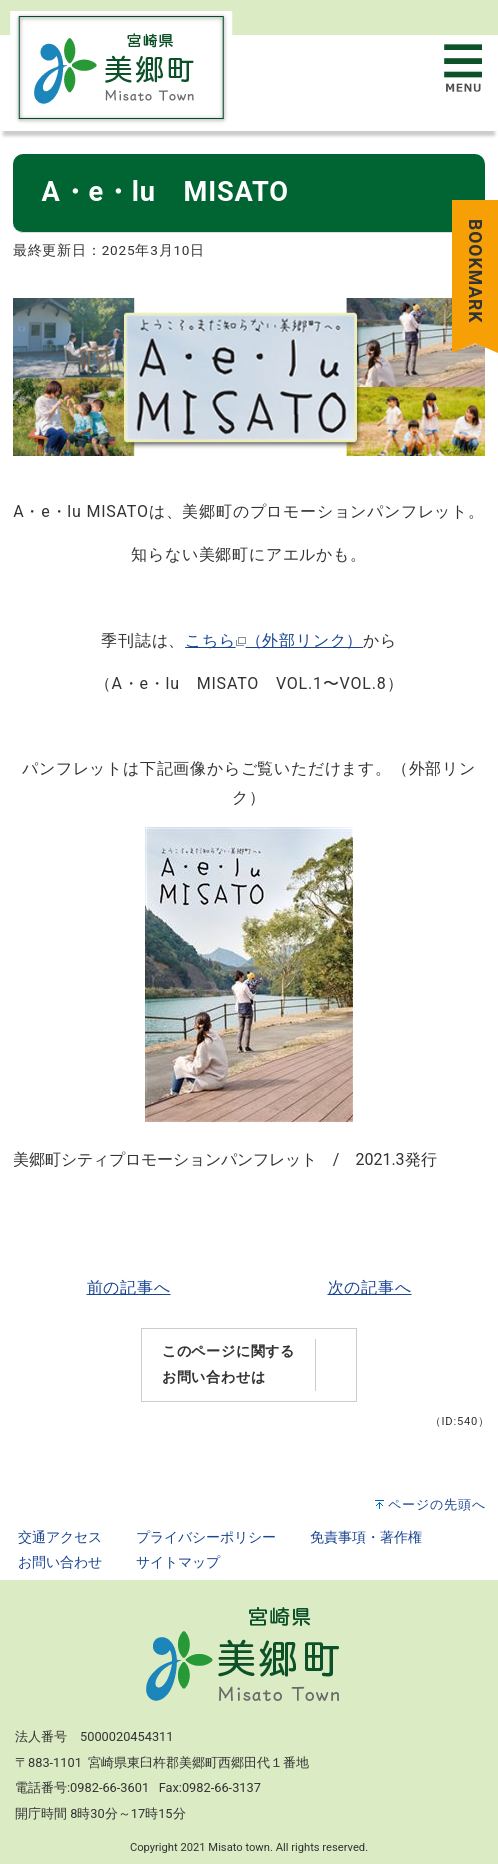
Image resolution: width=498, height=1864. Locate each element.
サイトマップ (178, 1562)
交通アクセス (60, 1537)
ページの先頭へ (437, 1504)
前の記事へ (129, 1287)
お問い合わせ (60, 1562)
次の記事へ (370, 1287)
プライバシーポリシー (206, 1537)
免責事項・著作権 (366, 1537)
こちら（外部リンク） (274, 640)
